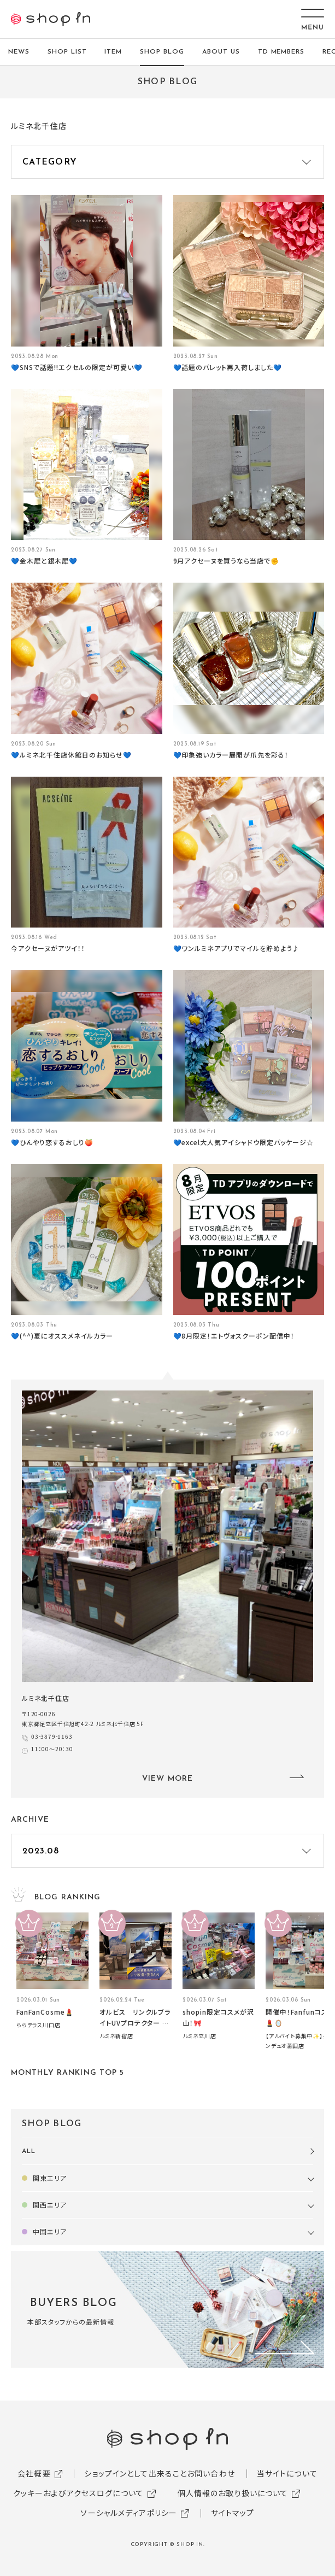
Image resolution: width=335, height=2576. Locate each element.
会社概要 (33, 2473)
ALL (29, 2151)
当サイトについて (287, 2473)
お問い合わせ (211, 2473)
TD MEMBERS (281, 52)
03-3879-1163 (52, 1736)
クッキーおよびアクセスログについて (78, 2492)
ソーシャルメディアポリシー (128, 2512)
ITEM (113, 52)
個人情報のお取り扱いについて (233, 2492)
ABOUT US (221, 52)
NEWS (19, 52)
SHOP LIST (67, 52)
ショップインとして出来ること (135, 2473)
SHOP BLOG (162, 52)
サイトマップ (233, 2512)
